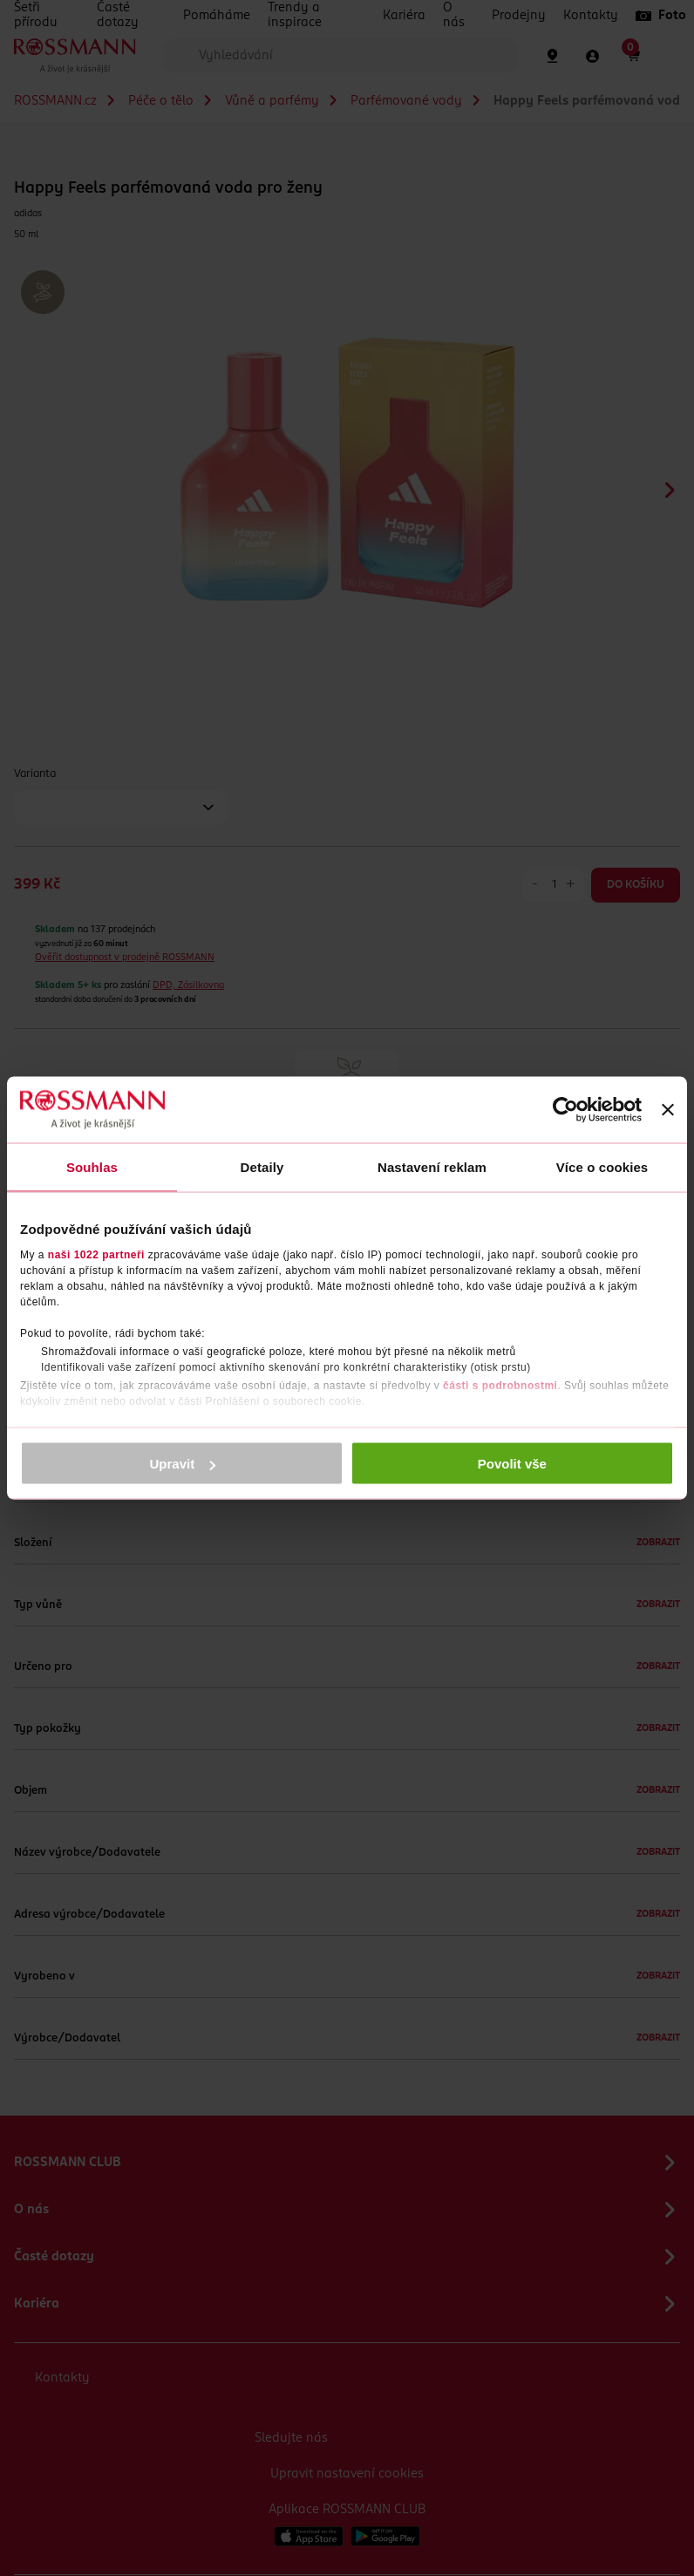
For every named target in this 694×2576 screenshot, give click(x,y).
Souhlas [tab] (92, 1167)
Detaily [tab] (262, 1167)
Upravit (183, 1463)
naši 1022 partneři (96, 1254)
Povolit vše (512, 1463)
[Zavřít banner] (668, 1110)
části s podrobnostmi (500, 1385)
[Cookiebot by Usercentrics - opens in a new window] (565, 1110)
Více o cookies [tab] (602, 1167)
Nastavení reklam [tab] (432, 1167)
